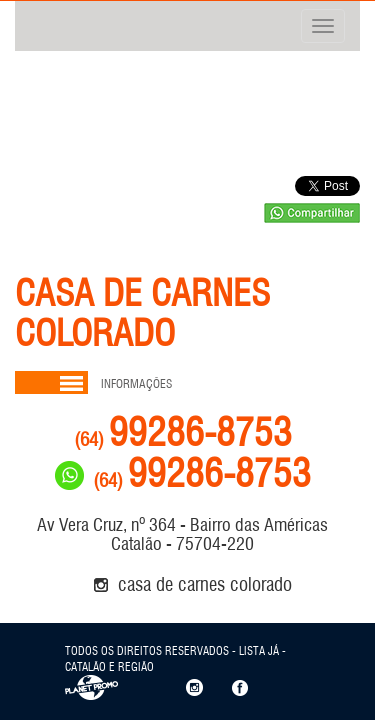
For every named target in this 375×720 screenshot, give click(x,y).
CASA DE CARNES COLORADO (193, 584)
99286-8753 (183, 432)
